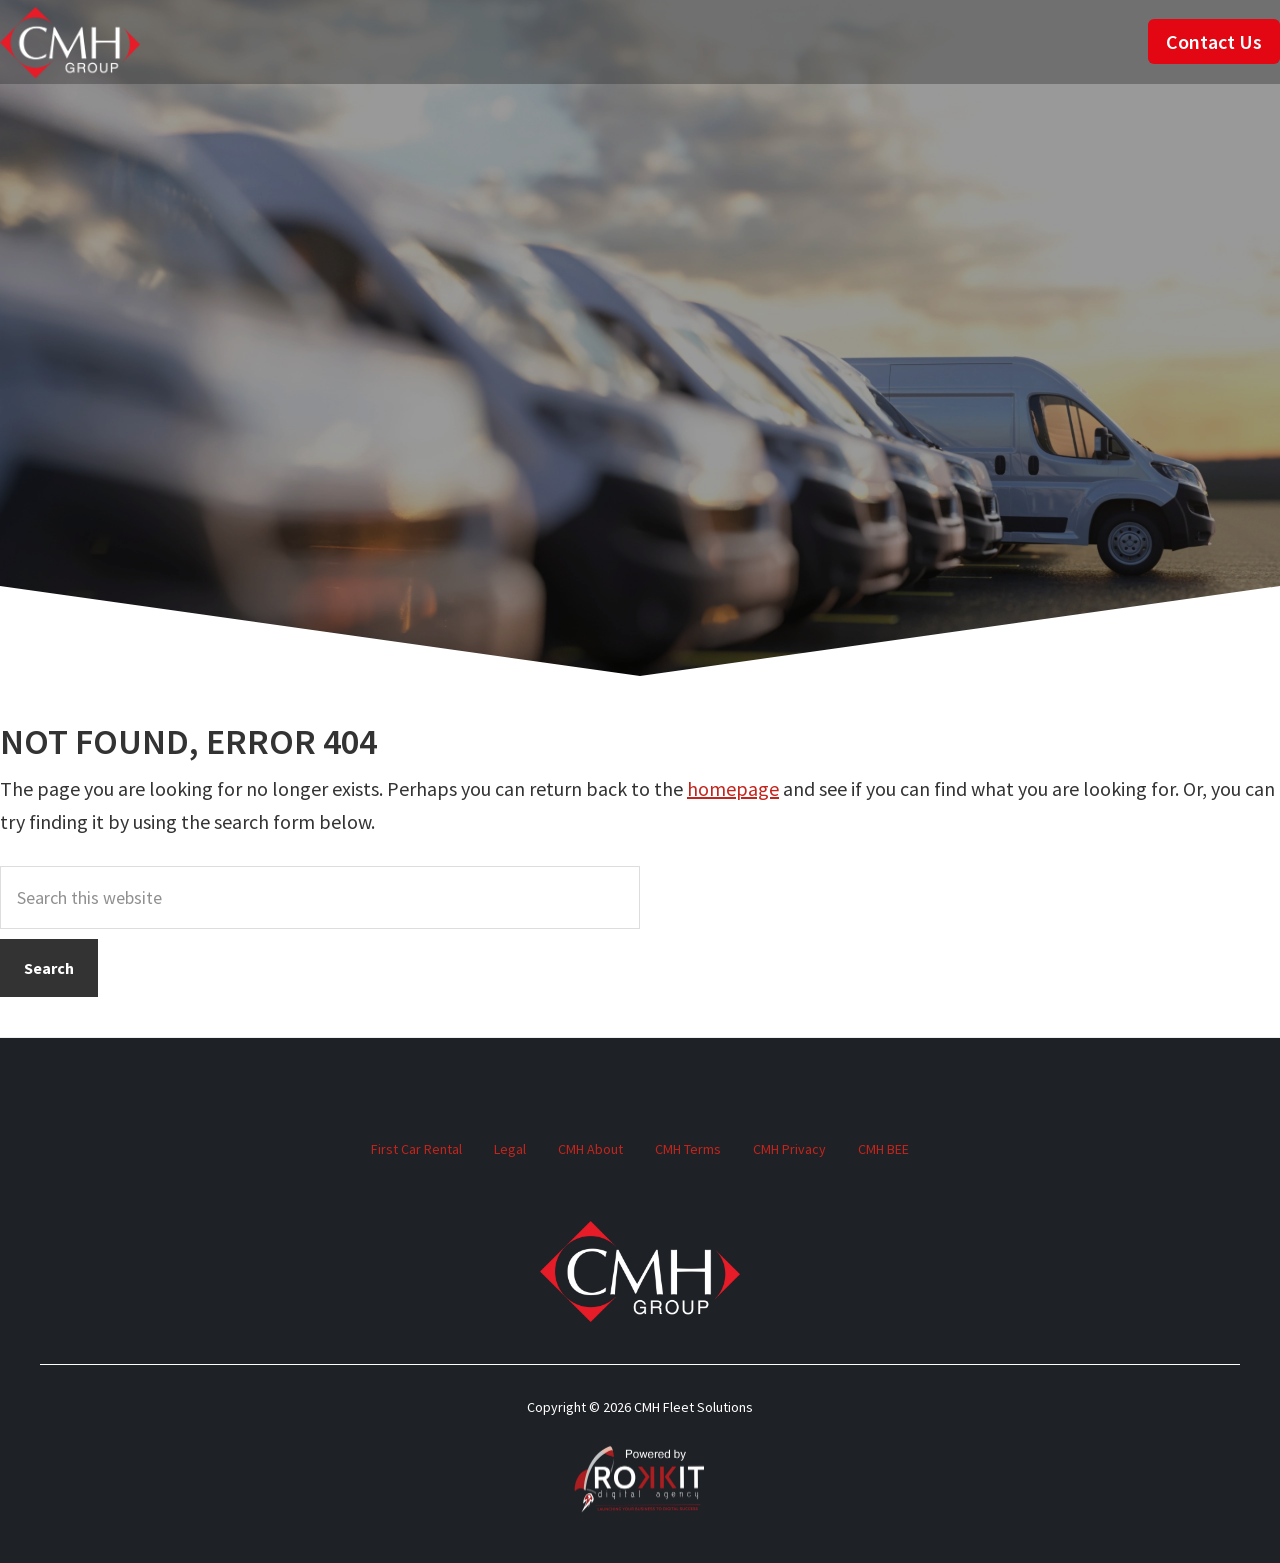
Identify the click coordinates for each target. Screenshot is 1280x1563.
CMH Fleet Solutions (70, 42)
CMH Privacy (789, 1149)
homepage (733, 788)
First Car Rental (416, 1149)
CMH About (590, 1149)
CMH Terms (688, 1149)
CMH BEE (883, 1149)
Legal (510, 1149)
